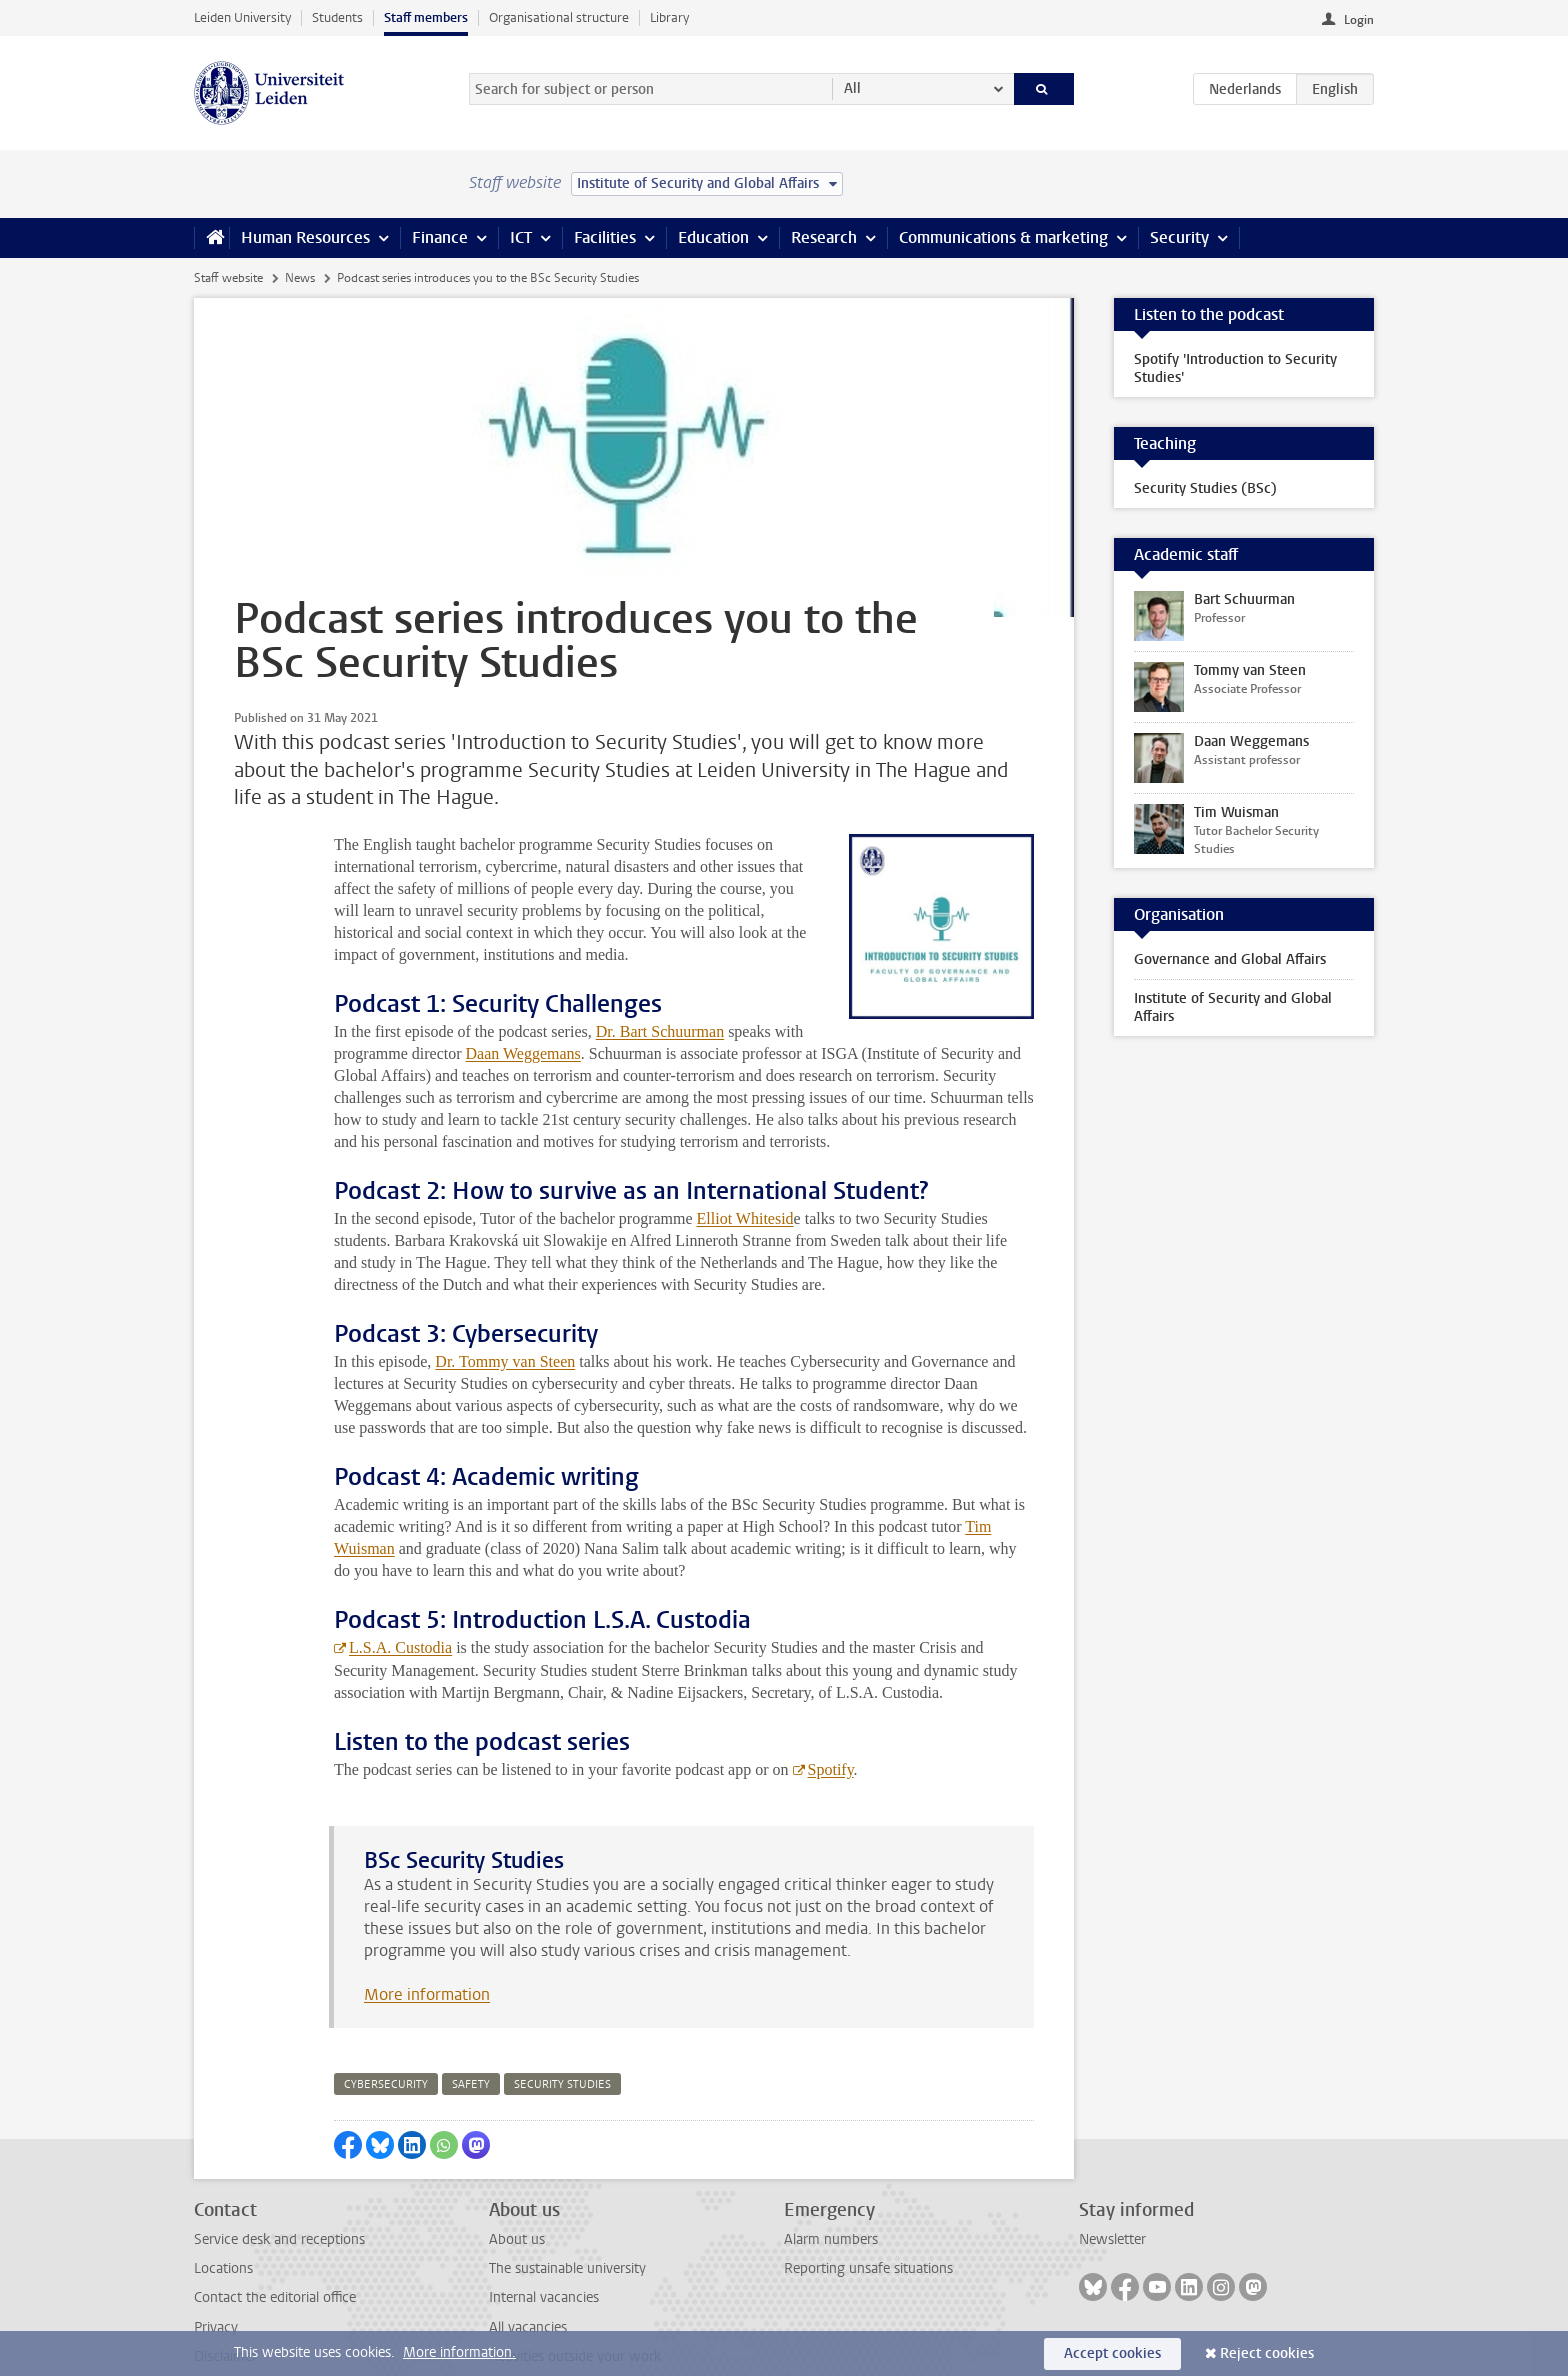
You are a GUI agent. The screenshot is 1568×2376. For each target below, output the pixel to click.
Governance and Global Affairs (1230, 959)
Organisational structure (559, 17)
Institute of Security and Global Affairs (1233, 1007)
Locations (223, 2224)
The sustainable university (567, 2224)
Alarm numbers (831, 2195)
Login (1359, 20)
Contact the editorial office (275, 2253)
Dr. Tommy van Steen (505, 1317)
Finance (440, 237)
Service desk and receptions (279, 2195)
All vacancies (528, 2283)
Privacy (216, 2283)
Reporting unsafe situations (868, 2224)
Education (713, 237)
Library (669, 17)
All (852, 88)
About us (517, 2195)
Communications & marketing (1003, 237)
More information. (459, 2352)
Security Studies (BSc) (1205, 488)
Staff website (228, 278)
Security (1179, 237)
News (300, 278)
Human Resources (305, 237)
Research (824, 237)
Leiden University (242, 17)
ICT (521, 237)
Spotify (831, 1725)
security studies (562, 2040)
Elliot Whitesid (745, 1174)
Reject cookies (1267, 2353)
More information (427, 1950)
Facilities (605, 237)
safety (471, 2040)
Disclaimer (225, 2312)
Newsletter (1112, 2195)
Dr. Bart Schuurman (660, 987)
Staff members (426, 17)
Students (337, 17)
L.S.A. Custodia (400, 1603)
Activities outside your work (575, 2312)
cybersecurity (386, 2040)
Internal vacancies (544, 2253)
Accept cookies (1112, 2353)
